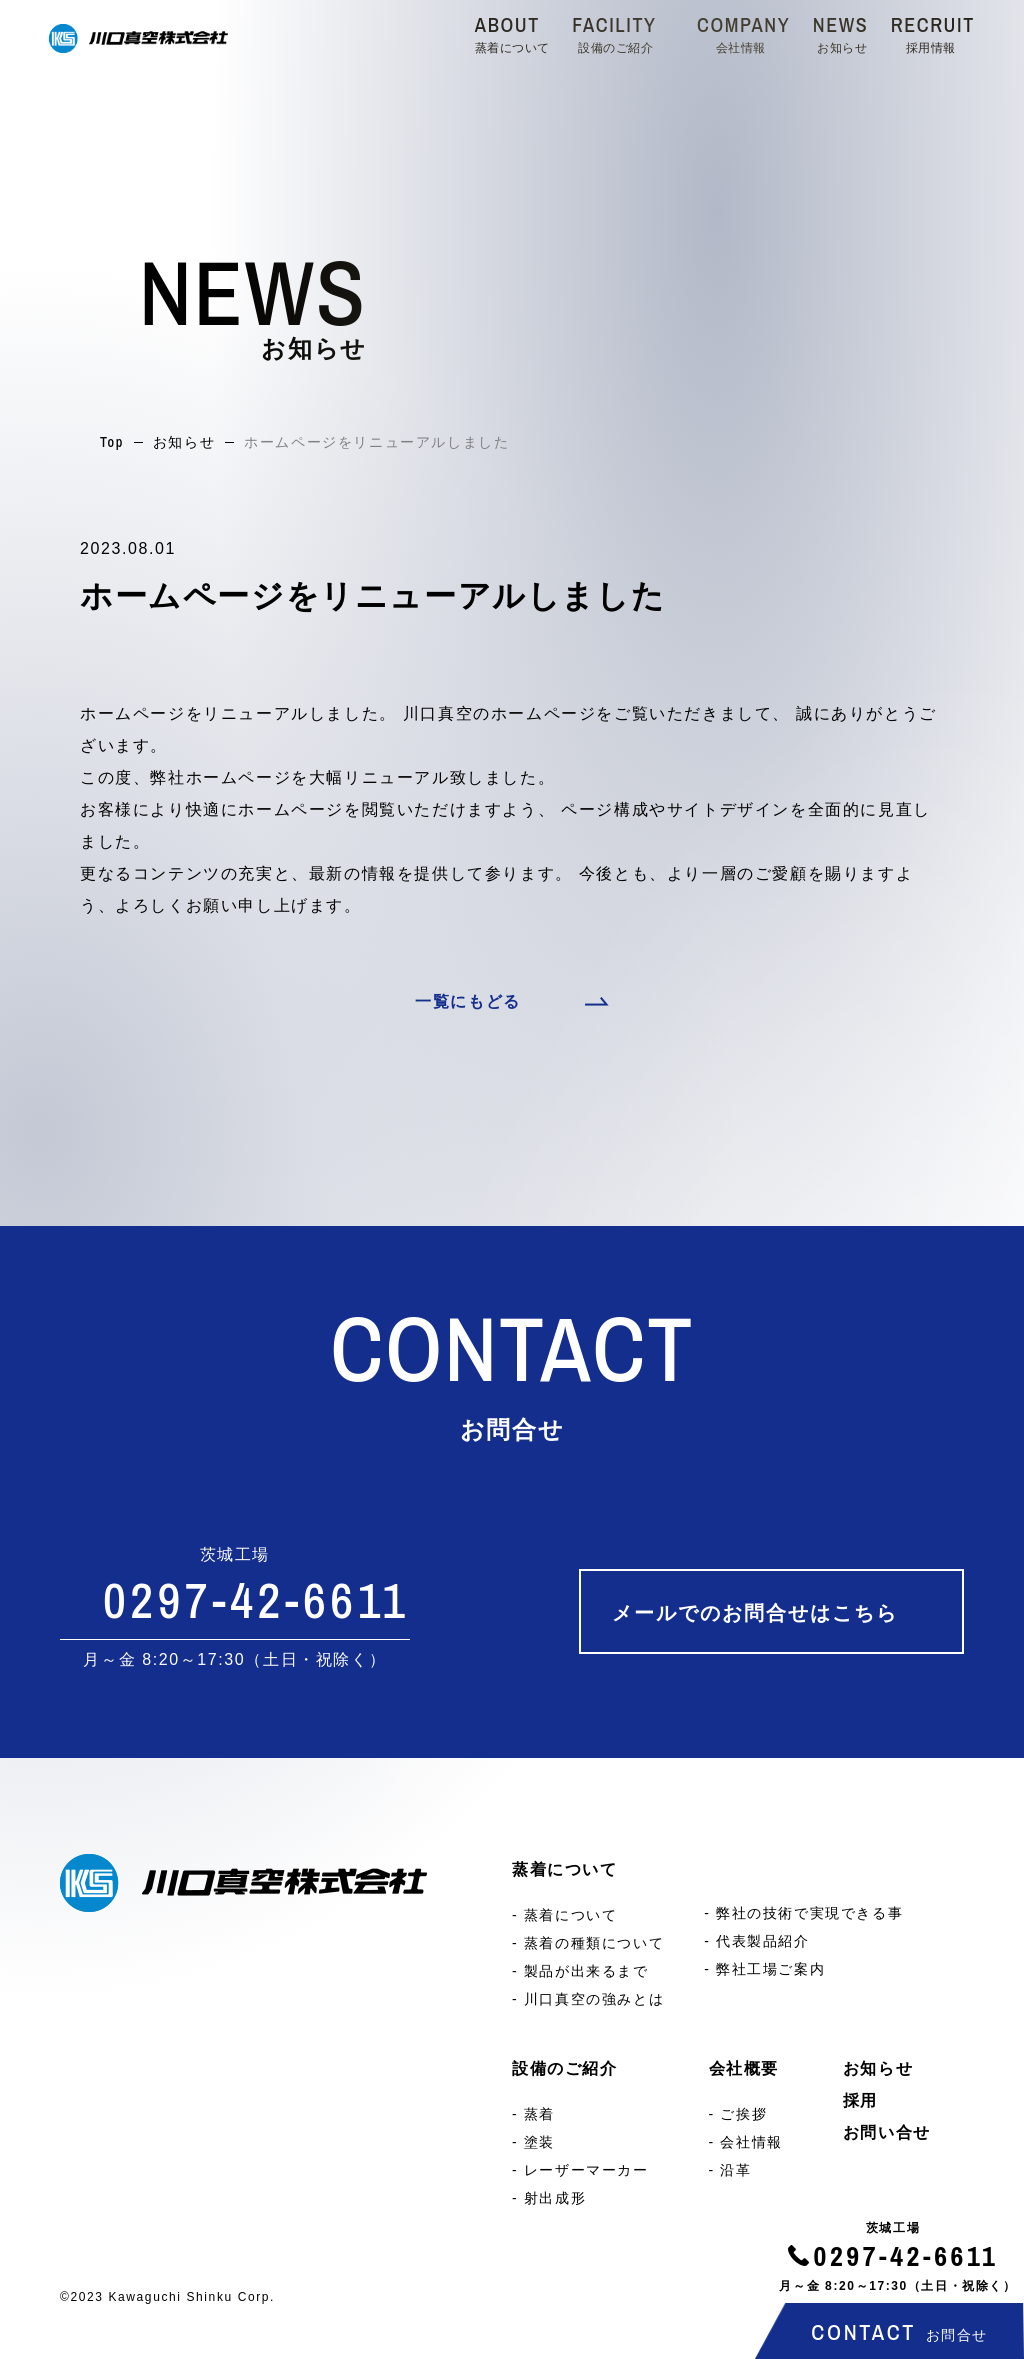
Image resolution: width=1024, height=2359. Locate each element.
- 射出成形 (549, 2198)
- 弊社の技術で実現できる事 (803, 1913)
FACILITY (614, 33)
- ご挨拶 (738, 2114)
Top (112, 442)
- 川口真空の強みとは (588, 1999)
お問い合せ (887, 2132)
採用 (860, 2100)
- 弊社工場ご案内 (764, 1969)
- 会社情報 (746, 2142)
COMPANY (743, 33)
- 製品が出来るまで (580, 1971)
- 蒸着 (533, 2114)
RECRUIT (933, 33)
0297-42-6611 (906, 2256)
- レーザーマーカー (580, 2170)
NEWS (841, 33)
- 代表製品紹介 (756, 1941)
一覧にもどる (468, 1001)
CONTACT (899, 2332)
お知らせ (184, 442)
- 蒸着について (564, 1915)
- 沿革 (730, 2170)
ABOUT (512, 33)
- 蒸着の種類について (588, 1943)
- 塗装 (533, 2142)
